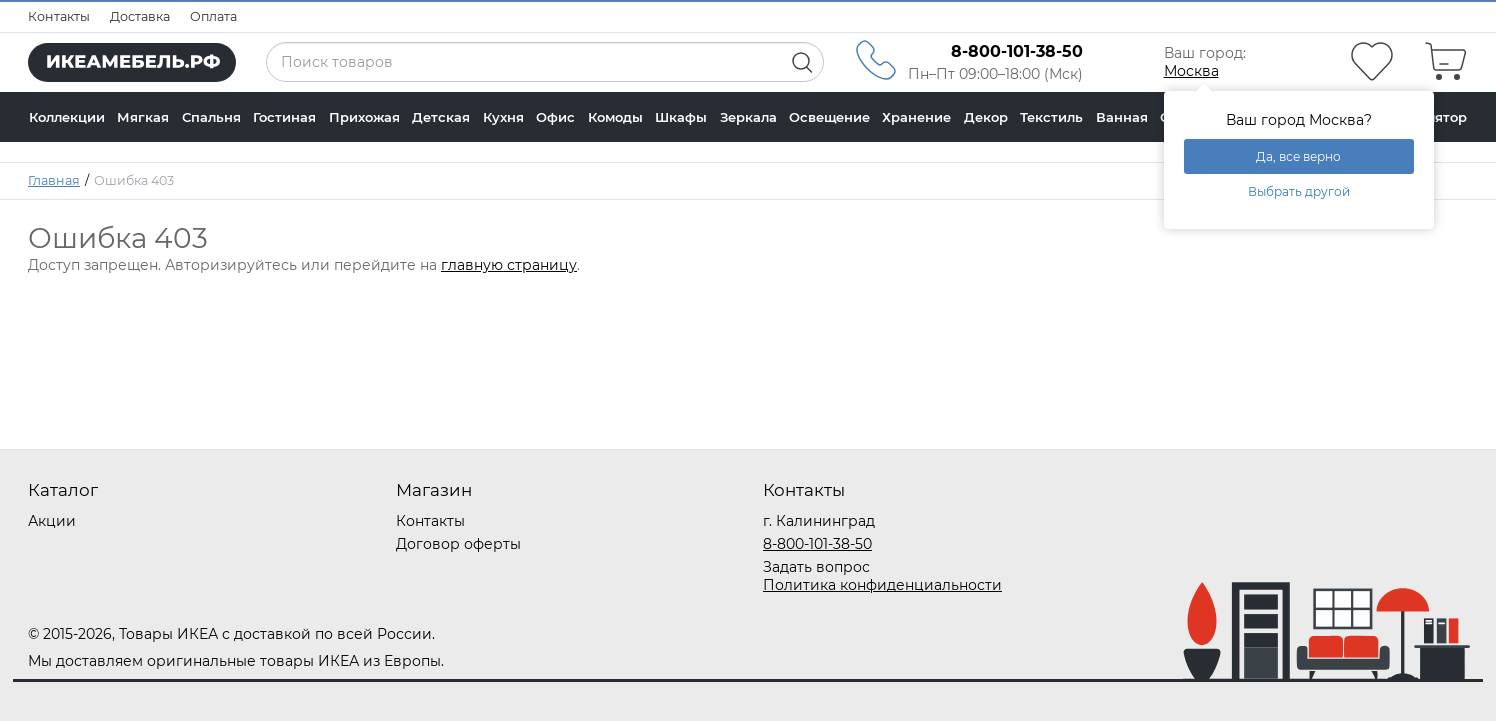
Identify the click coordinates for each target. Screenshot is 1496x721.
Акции (52, 521)
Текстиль (1051, 117)
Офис (555, 117)
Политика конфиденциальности (882, 585)
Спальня (211, 117)
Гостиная (284, 117)
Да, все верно (1298, 156)
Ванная (1122, 117)
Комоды (615, 117)
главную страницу (509, 265)
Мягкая (143, 117)
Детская (441, 117)
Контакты (59, 16)
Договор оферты (458, 544)
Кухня (503, 117)
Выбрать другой (1299, 191)
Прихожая (364, 117)
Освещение (829, 117)
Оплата (213, 16)
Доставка (140, 16)
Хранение (916, 117)
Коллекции (67, 117)
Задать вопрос (816, 567)
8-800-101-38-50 (817, 544)
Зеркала (748, 117)
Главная (54, 180)
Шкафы (681, 117)
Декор (986, 117)
